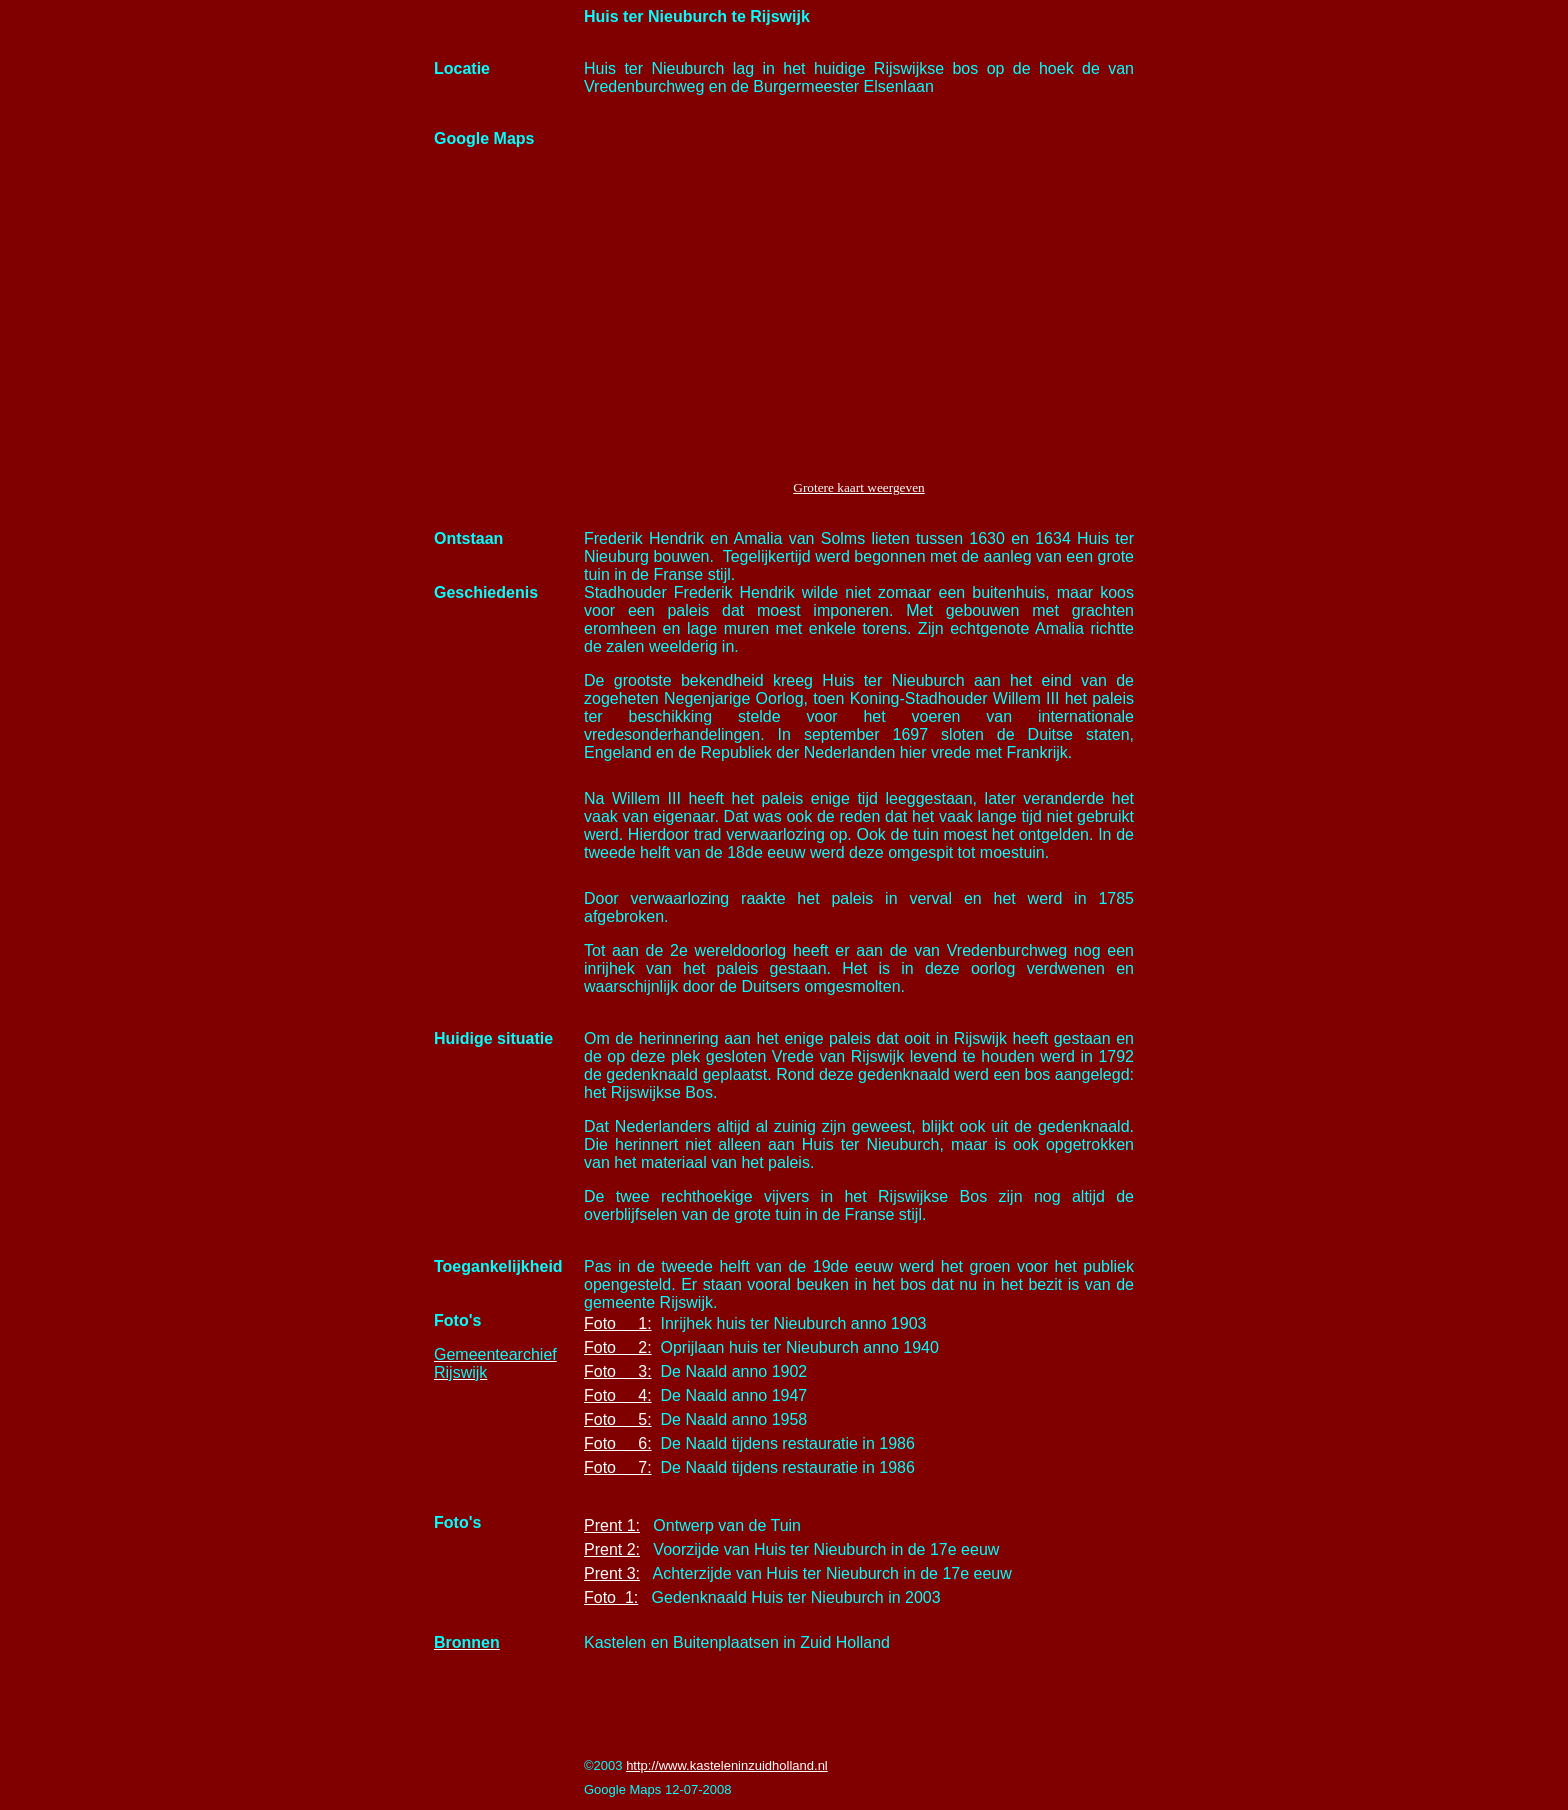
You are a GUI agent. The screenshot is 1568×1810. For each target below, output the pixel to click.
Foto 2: (618, 1347)
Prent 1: (612, 1525)
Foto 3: (618, 1371)
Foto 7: (618, 1467)
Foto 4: (618, 1395)
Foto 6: (618, 1443)
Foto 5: (618, 1419)
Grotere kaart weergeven (858, 487)
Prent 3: (612, 1573)
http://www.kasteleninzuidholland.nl (727, 1765)
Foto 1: (618, 1323)
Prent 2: (612, 1549)
